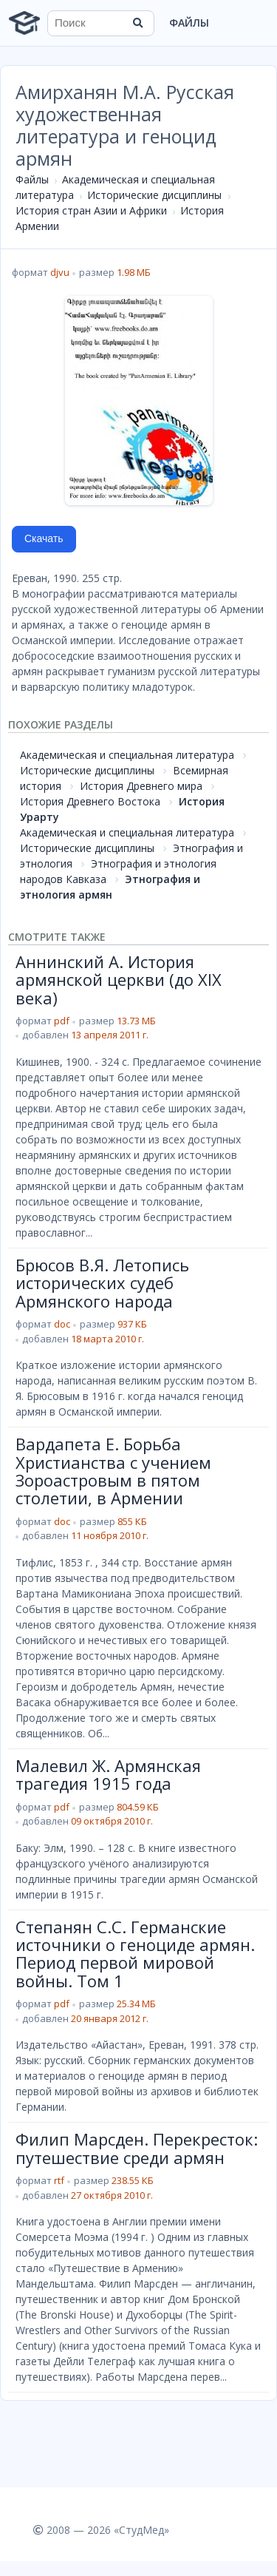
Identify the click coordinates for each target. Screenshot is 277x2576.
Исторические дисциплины (154, 195)
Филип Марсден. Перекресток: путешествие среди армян (137, 2148)
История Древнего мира (141, 786)
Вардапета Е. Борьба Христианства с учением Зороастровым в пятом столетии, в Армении (113, 1471)
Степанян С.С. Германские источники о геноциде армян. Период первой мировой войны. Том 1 (135, 1954)
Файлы (189, 23)
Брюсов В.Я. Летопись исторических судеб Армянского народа (102, 1283)
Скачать (44, 538)
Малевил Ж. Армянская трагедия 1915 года (108, 1774)
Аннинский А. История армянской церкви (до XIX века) (119, 979)
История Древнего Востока (90, 801)
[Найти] (138, 23)
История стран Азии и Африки (91, 210)
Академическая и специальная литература (127, 755)
